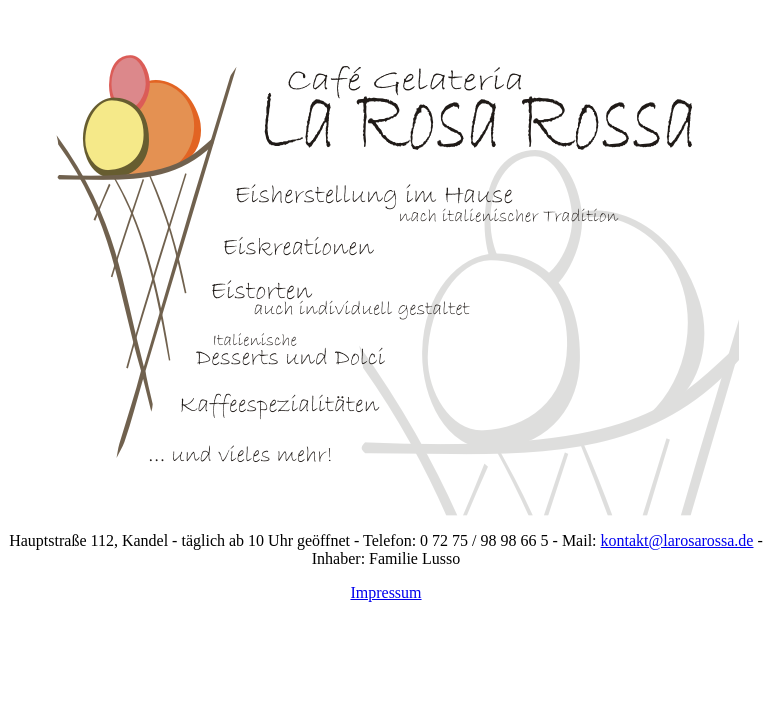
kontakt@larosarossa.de (677, 540)
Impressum (385, 592)
